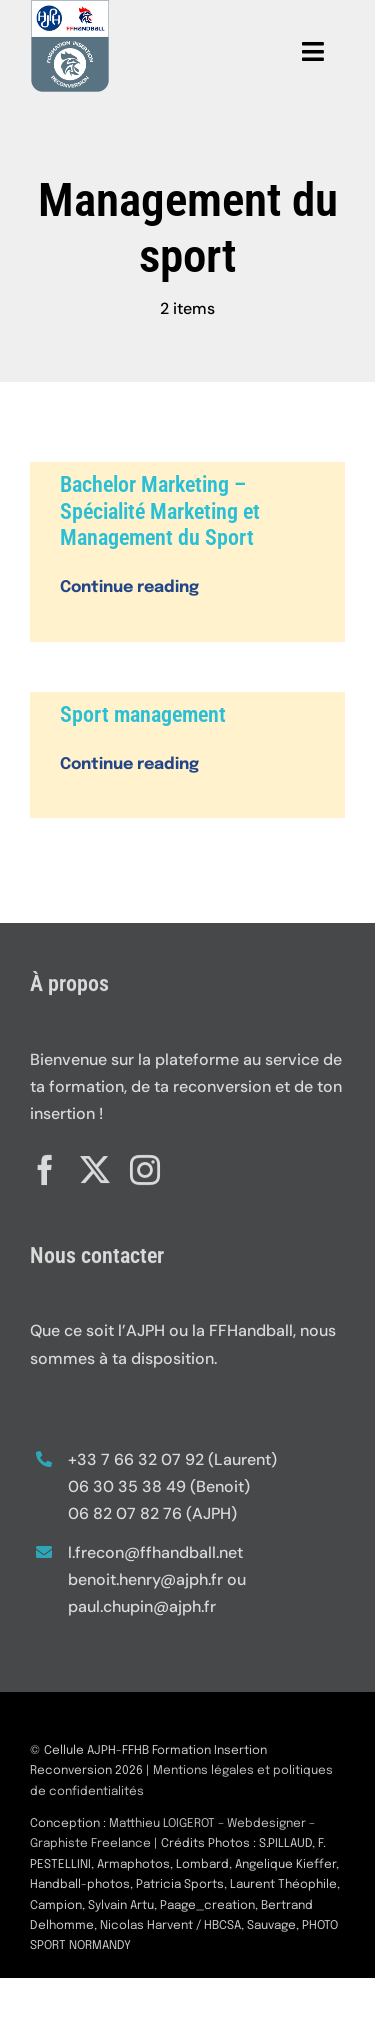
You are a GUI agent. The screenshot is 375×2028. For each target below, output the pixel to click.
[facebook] (45, 1166)
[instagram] (145, 1166)
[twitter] (95, 1166)
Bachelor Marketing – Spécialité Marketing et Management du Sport (160, 511)
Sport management (143, 714)
